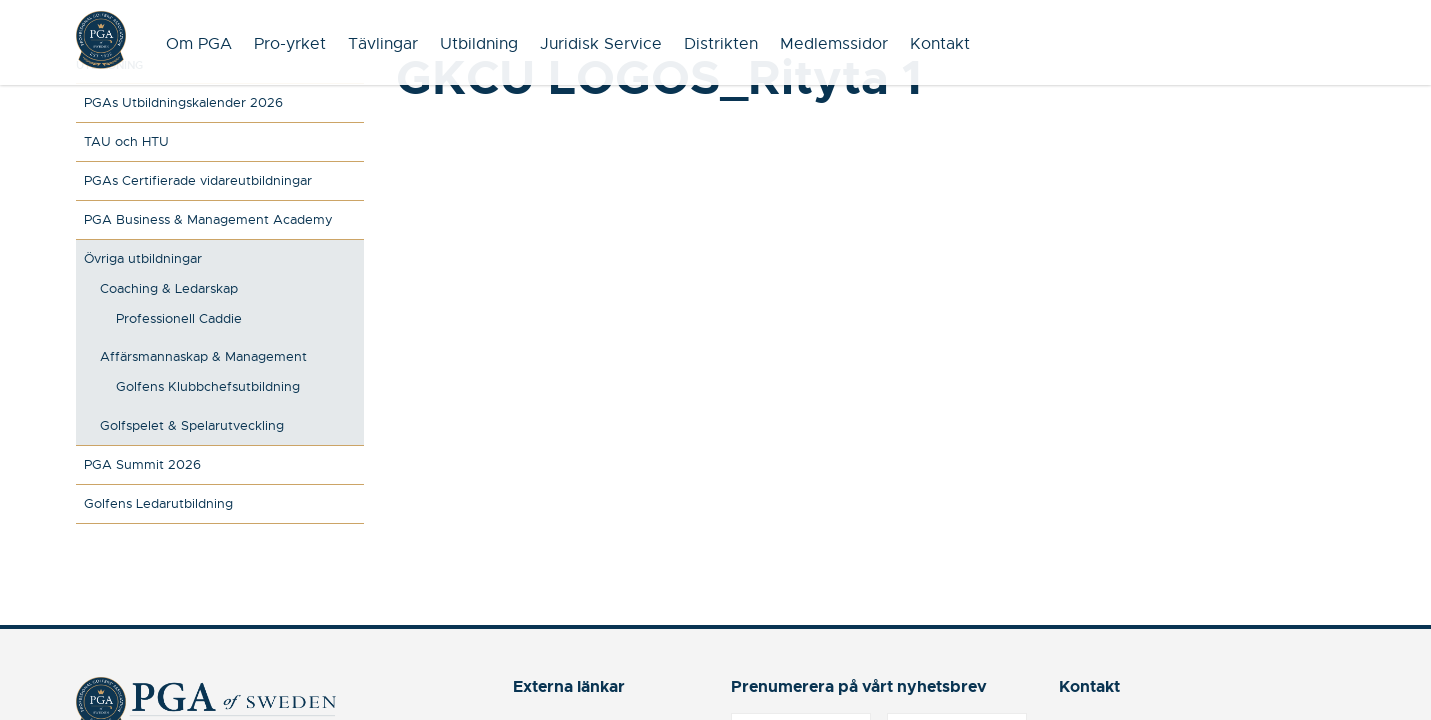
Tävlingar (383, 44)
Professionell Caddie (179, 318)
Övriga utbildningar (143, 258)
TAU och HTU (126, 141)
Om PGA (199, 44)
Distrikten (721, 44)
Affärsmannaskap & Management (203, 356)
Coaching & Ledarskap (169, 288)
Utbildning (479, 44)
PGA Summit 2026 (142, 464)
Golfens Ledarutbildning (158, 503)
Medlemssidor (834, 44)
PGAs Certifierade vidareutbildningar (198, 180)
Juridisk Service (601, 44)
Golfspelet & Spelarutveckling (192, 425)
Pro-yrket (290, 44)
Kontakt (940, 44)
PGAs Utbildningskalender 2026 (183, 102)
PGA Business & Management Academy (208, 219)
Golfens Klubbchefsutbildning (208, 386)
